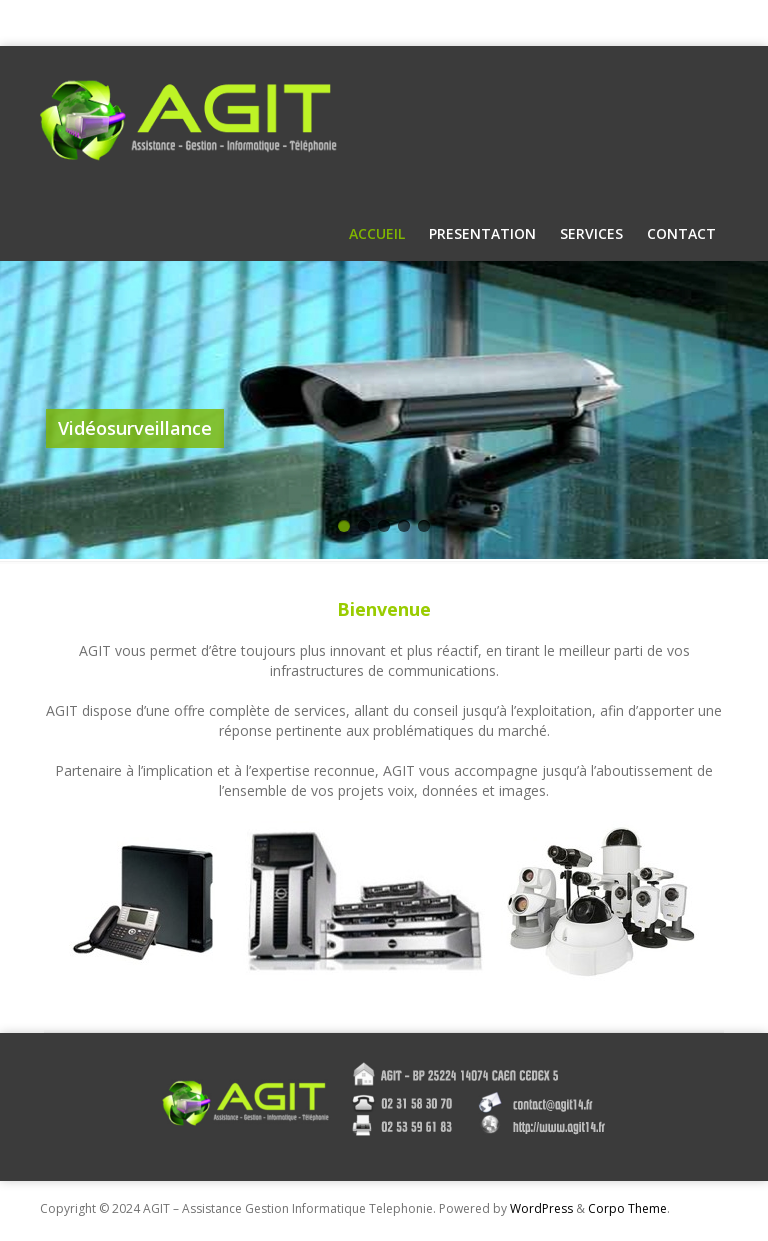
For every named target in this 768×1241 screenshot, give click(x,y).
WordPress (541, 1208)
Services (591, 233)
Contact (681, 233)
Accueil (377, 233)
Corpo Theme (627, 1208)
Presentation (482, 233)
